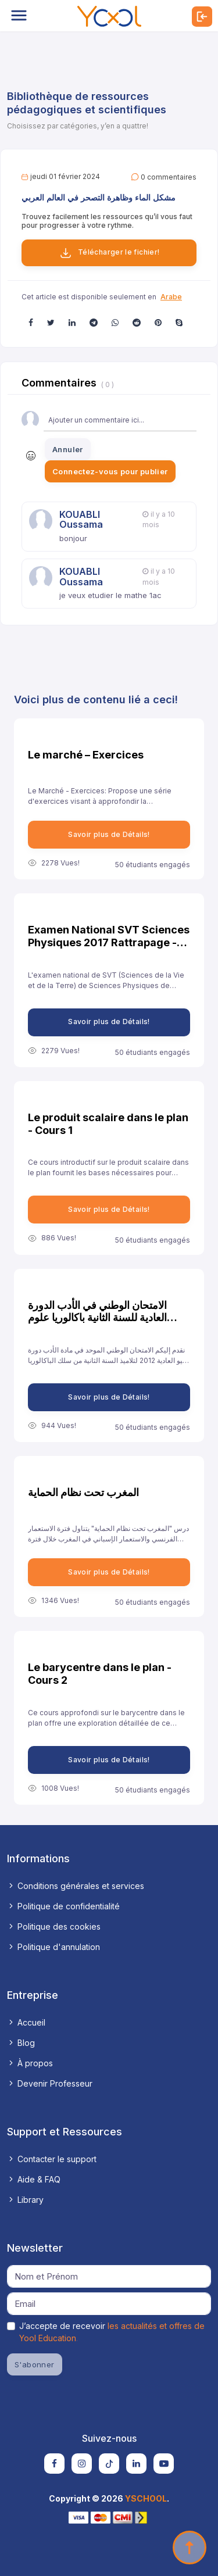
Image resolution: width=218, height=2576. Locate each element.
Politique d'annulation (53, 1947)
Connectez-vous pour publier (110, 471)
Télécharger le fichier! (109, 253)
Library (25, 2200)
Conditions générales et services (75, 1886)
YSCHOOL (146, 2498)
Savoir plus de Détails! (108, 834)
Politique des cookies (54, 1926)
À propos (30, 2063)
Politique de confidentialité (63, 1906)
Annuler (67, 449)
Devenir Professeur (49, 2083)
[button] (31, 322)
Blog (21, 2043)
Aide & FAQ (33, 2179)
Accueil (26, 2022)
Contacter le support (52, 2159)
